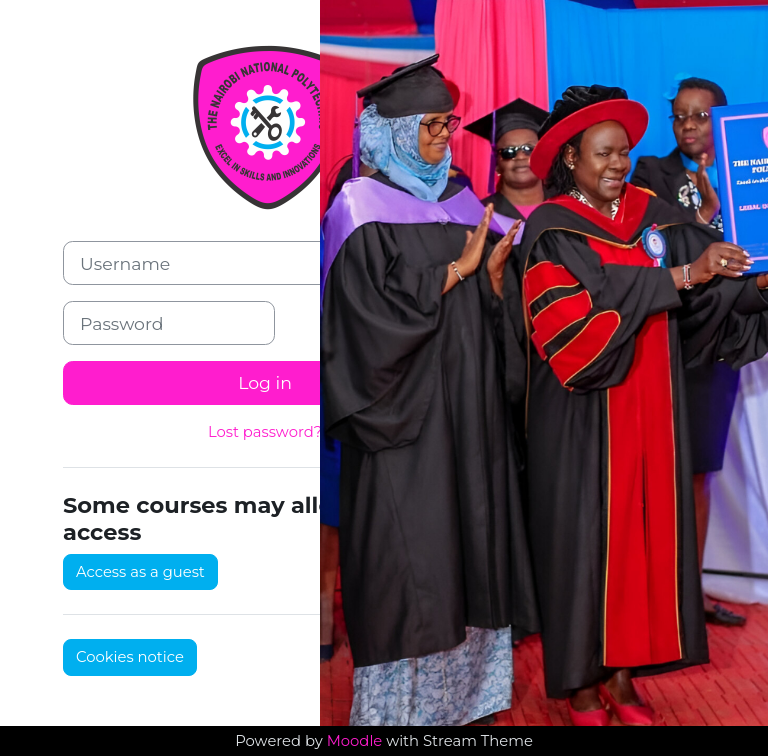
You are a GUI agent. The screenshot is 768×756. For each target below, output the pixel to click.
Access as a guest (140, 572)
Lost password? (265, 432)
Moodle (355, 741)
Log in (265, 382)
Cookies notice (130, 657)
